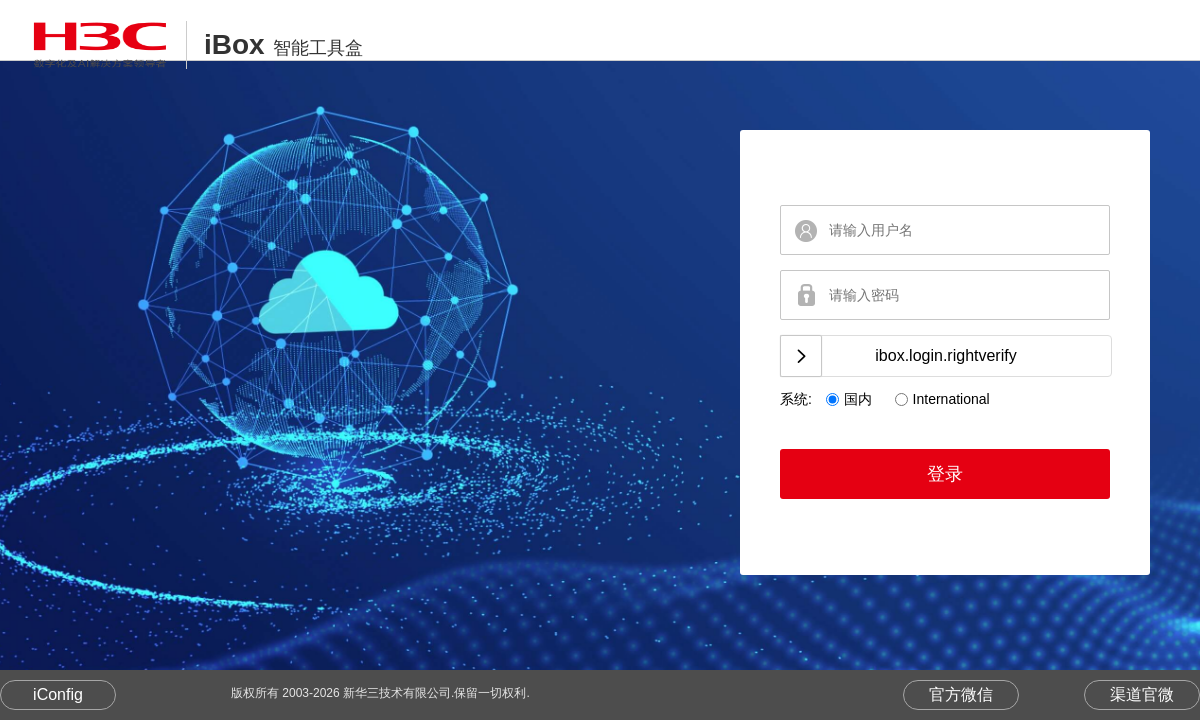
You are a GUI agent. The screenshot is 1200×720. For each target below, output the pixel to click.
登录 (945, 474)
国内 (858, 399)
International (951, 399)
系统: (796, 399)
